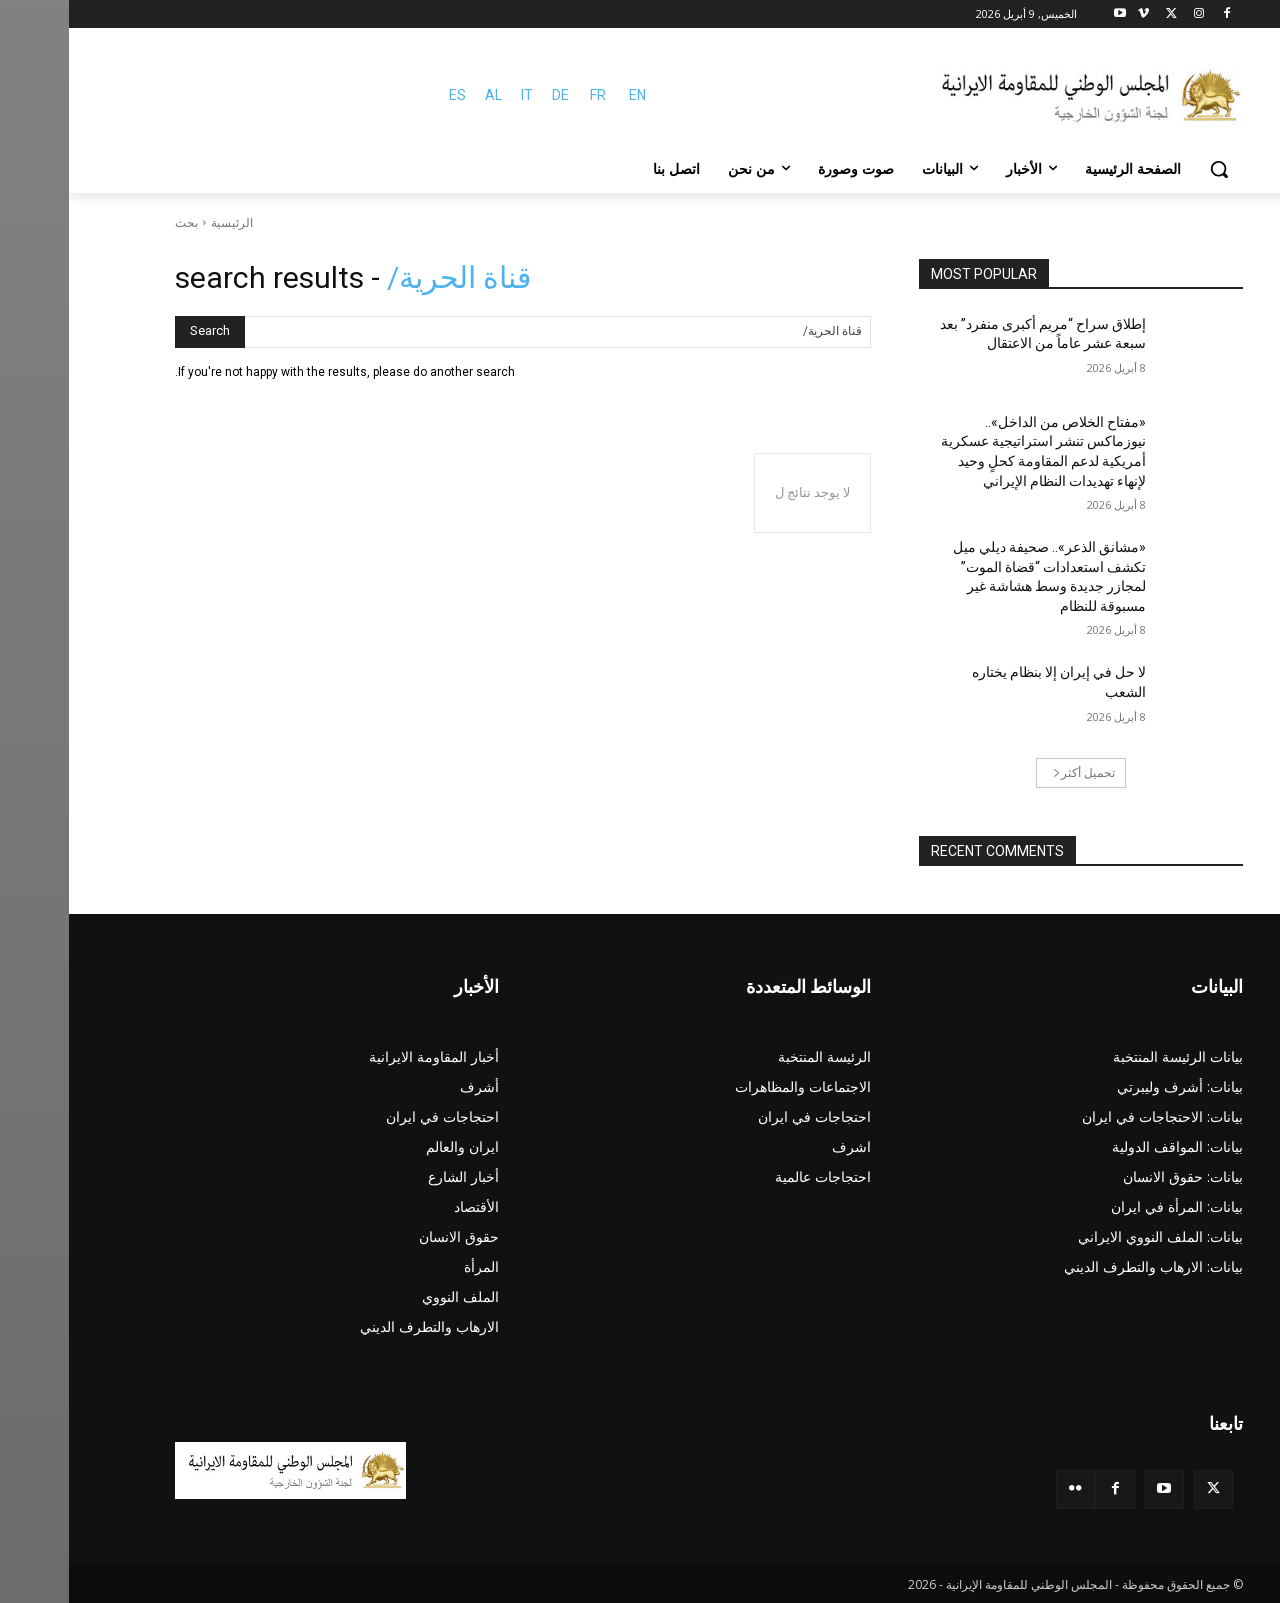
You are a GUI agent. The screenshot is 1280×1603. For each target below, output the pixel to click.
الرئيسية (163, 222)
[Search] (141, 332)
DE (491, 95)
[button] (1150, 169)
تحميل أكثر (1015, 772)
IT (458, 95)
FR (529, 95)
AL (424, 95)
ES (388, 95)
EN (568, 95)
